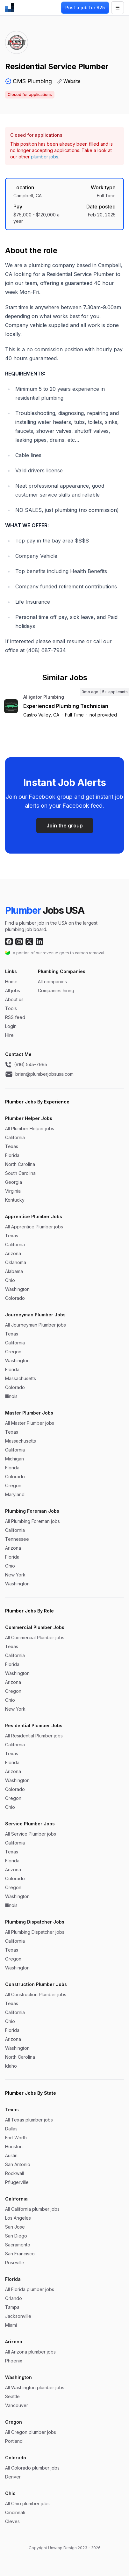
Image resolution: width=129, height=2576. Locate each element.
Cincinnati (15, 2512)
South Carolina (20, 1173)
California (15, 1137)
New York (15, 1574)
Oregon (13, 1351)
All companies (52, 981)
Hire (9, 1035)
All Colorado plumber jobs (32, 2467)
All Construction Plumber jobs (35, 1994)
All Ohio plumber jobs (27, 2503)
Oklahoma (15, 1262)
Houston (14, 2146)
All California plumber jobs (32, 2209)
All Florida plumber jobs (29, 2289)
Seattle (12, 2396)
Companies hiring (56, 990)
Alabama (14, 1271)
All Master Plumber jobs (29, 1423)
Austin (11, 2155)
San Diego (16, 2235)
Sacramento (17, 2244)
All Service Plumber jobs (30, 1834)
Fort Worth (16, 2137)
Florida (12, 1155)
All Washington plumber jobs (34, 2387)
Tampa (12, 2307)
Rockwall (14, 2173)
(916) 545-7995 (26, 1064)
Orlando (13, 2298)
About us (14, 999)
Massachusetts (20, 1378)
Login (11, 1026)
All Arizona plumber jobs (30, 2351)
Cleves (12, 2521)
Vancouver (16, 2405)
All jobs (12, 990)
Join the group (65, 825)
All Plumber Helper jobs (29, 1128)
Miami (11, 2325)
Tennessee (17, 1539)
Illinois (11, 1396)
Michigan (14, 1458)
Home (11, 981)
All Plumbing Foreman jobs (32, 1521)
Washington (17, 1289)
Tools (11, 1008)
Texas (11, 1146)
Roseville (14, 2262)
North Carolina (20, 1164)
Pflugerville (17, 2182)
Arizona (13, 1253)
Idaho (11, 2066)
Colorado (15, 1298)
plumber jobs (44, 156)
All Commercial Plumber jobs (34, 1637)
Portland (14, 2441)
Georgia (13, 1182)
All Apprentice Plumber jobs (34, 1226)
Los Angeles (18, 2218)
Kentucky (15, 1200)
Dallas (11, 2128)
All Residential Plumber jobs (34, 1735)
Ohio (10, 1280)
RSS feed (15, 1017)
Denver (13, 2476)
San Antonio (17, 2164)
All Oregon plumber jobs (30, 2432)
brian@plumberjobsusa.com (39, 1074)
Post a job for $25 (85, 7)
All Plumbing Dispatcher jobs (34, 1932)
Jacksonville (18, 2316)
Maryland (15, 1494)
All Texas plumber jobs (29, 2119)
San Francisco (20, 2253)
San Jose (15, 2227)
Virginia (13, 1191)
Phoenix (13, 2360)
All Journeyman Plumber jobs (35, 1325)
